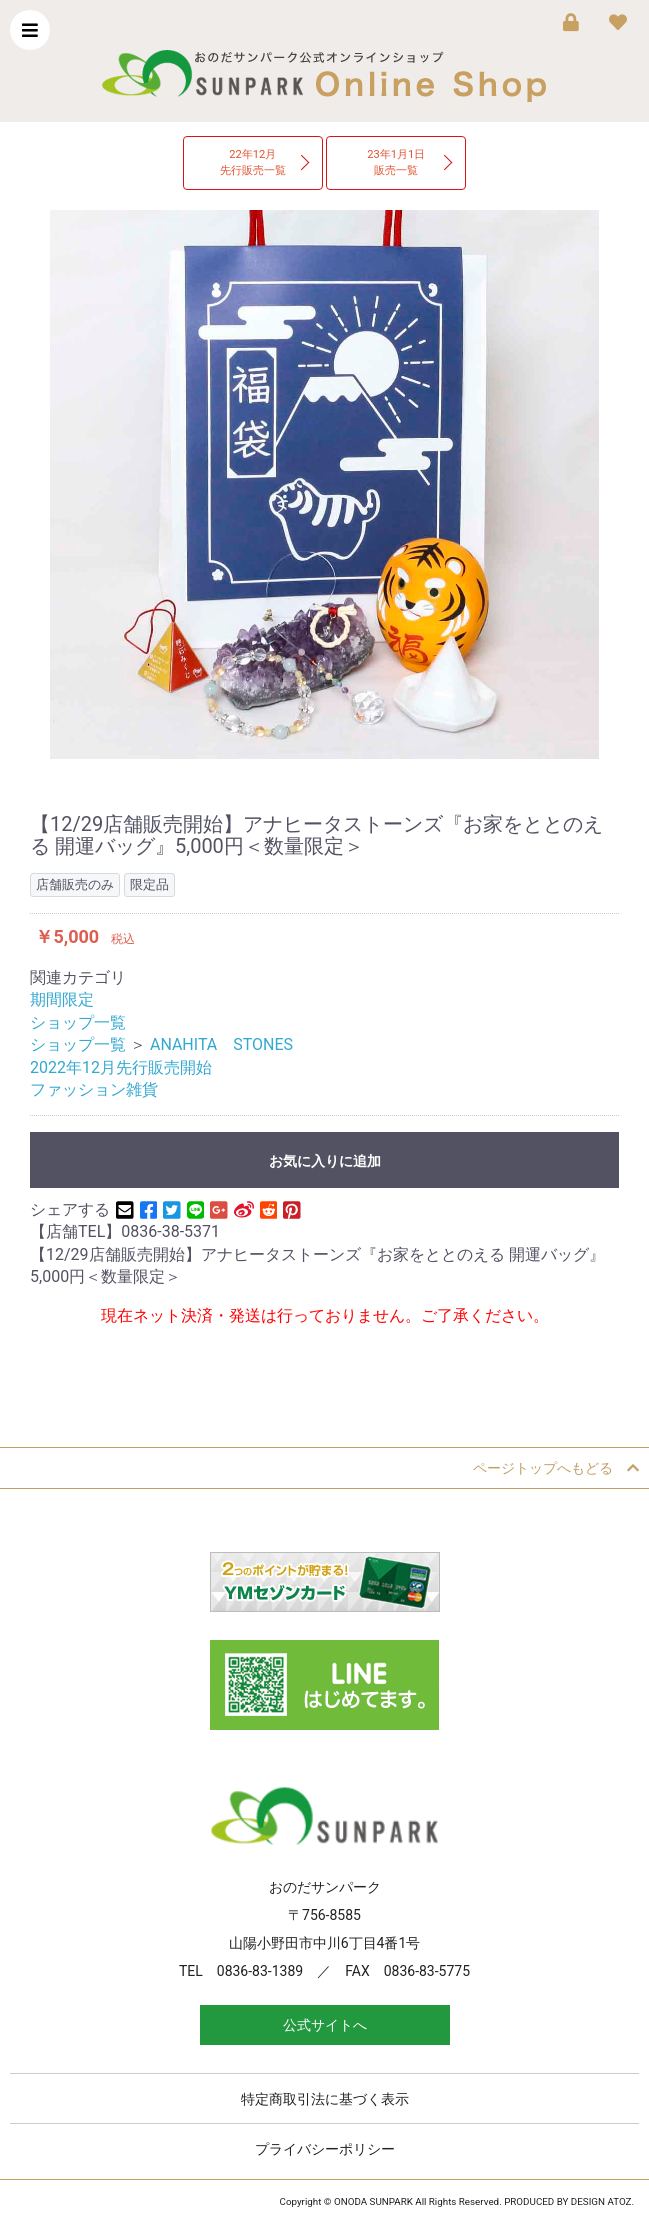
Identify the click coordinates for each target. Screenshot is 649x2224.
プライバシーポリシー (325, 2149)
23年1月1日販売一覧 (396, 162)
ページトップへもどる (556, 1468)
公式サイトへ (325, 2025)
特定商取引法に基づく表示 (325, 2099)
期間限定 (62, 999)
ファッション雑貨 (94, 1089)
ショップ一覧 (78, 1022)
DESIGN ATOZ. (602, 2201)
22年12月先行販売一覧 (253, 162)
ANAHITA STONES (221, 1044)
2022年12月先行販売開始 (121, 1067)
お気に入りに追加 (325, 1161)
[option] (324, 484)
